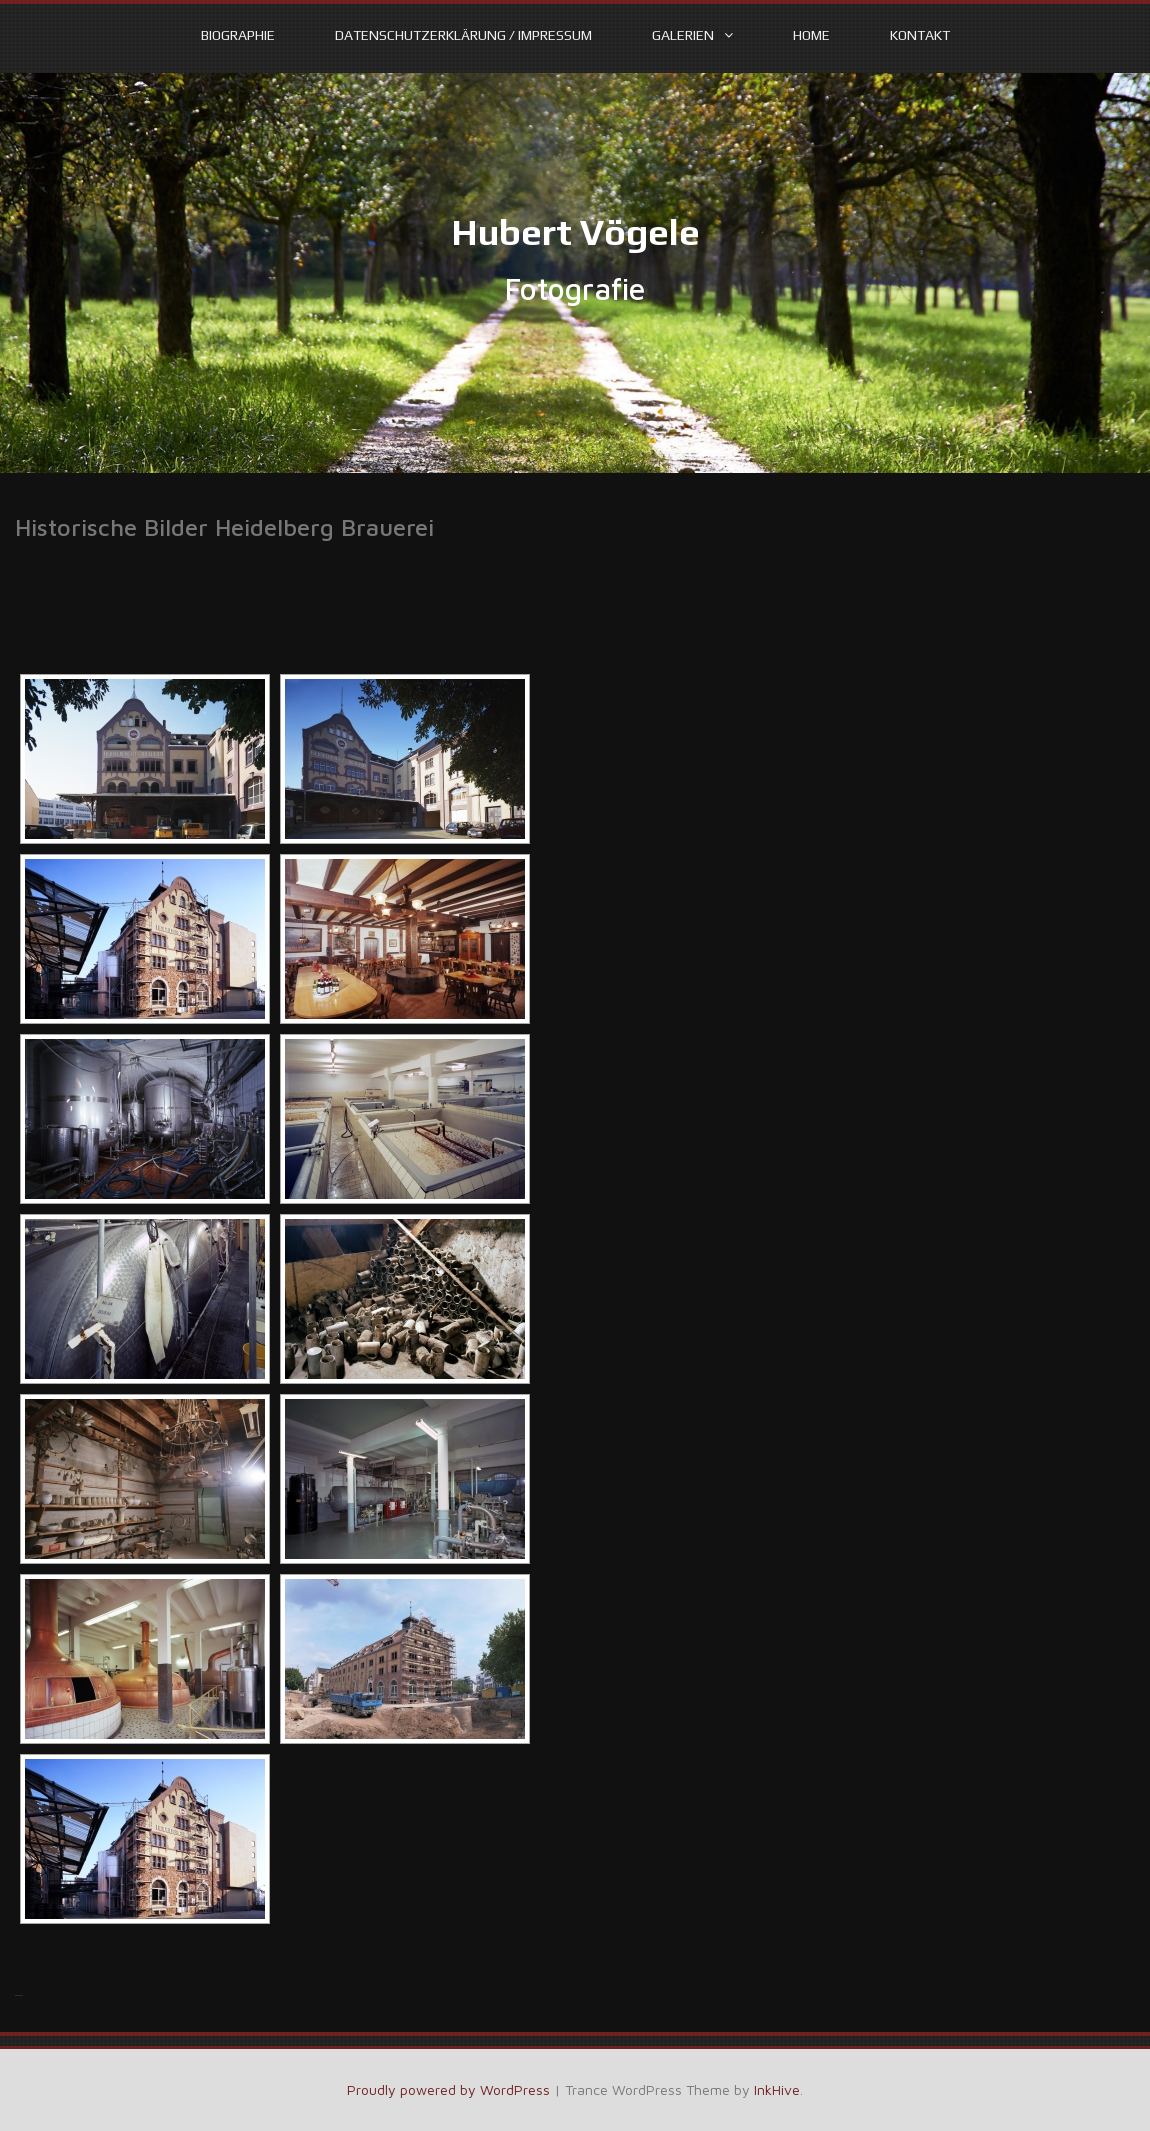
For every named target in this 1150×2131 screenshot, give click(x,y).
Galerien (683, 35)
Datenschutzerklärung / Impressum (463, 35)
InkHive (777, 2089)
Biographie (238, 35)
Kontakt (920, 35)
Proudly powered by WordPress (448, 2089)
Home (811, 35)
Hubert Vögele (575, 232)
